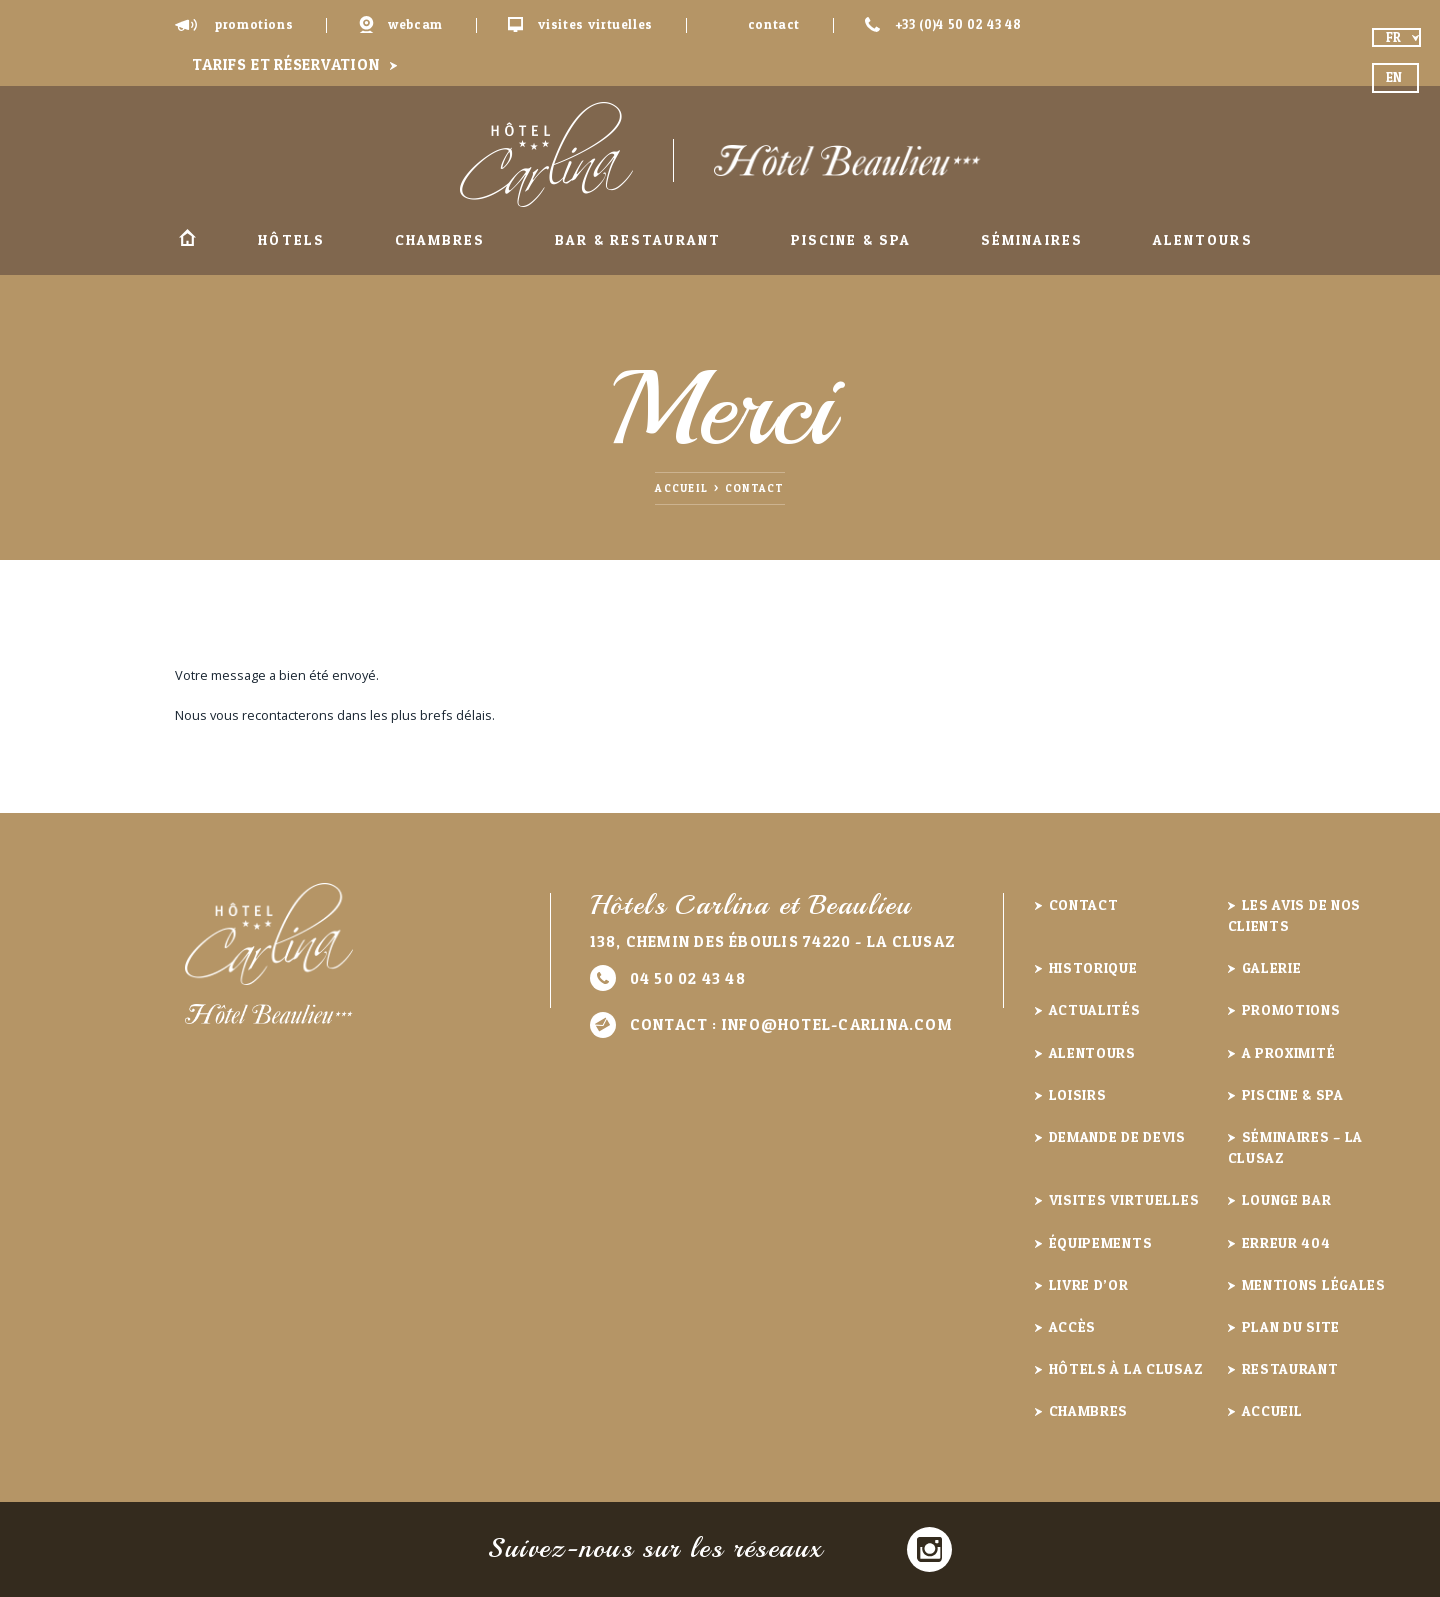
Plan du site (1291, 1326)
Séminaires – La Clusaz (1296, 1147)
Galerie (1272, 967)
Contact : (791, 1024)
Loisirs (1078, 1094)
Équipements (1101, 1242)
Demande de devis (1117, 1136)
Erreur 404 (1286, 1242)
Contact (774, 24)
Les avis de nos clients (1295, 915)
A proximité (1289, 1052)
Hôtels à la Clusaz (1126, 1368)
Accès (1073, 1326)
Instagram (929, 1549)
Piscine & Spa (851, 239)
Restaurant (1290, 1368)
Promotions (254, 24)
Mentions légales (1314, 1284)
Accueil (187, 240)
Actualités (1095, 1009)
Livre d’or (1089, 1284)
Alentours (1203, 239)
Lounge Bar (1287, 1199)
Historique (1093, 967)
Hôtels (291, 239)
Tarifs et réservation (285, 64)
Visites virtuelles (596, 24)
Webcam (415, 24)
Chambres (440, 239)
